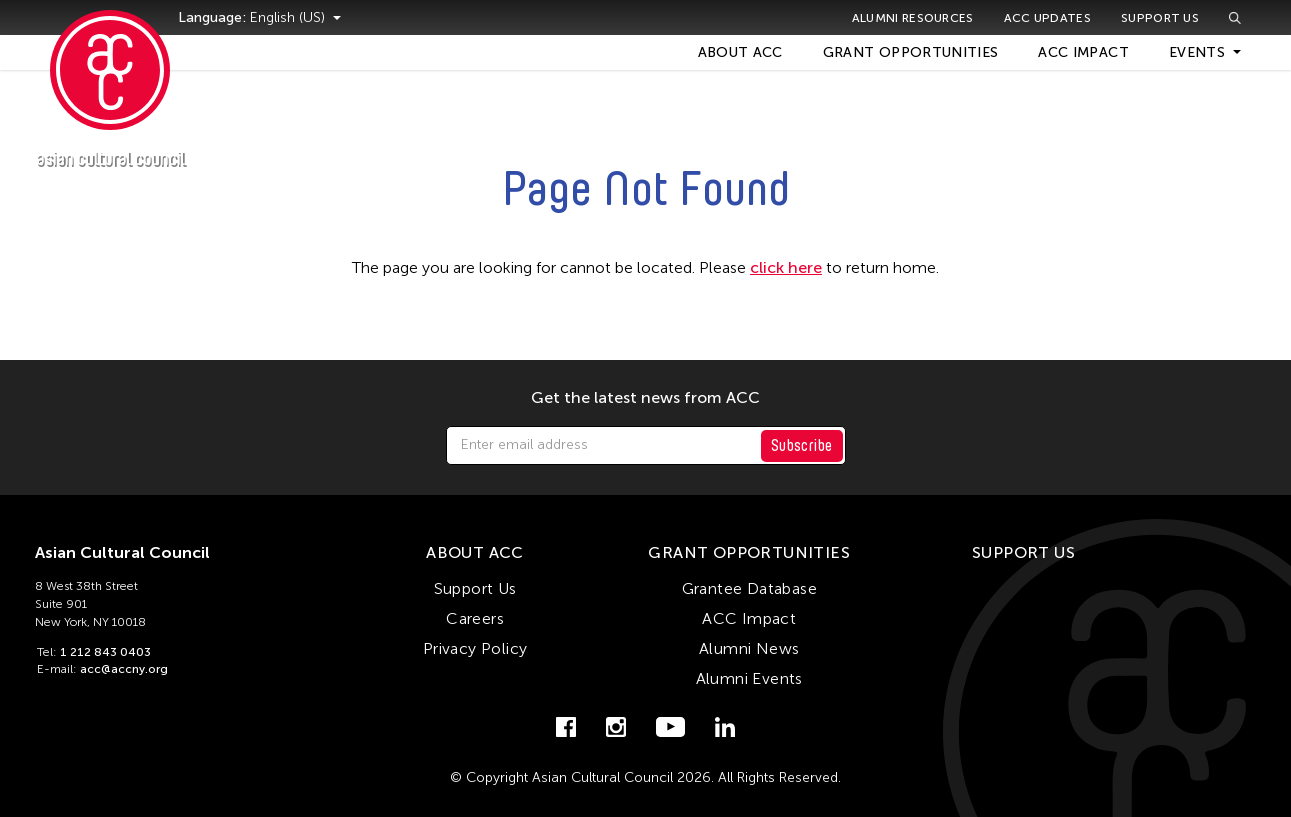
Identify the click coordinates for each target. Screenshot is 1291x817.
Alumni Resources (913, 18)
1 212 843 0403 (105, 652)
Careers (475, 618)
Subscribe (802, 445)
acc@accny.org (124, 669)
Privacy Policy (475, 648)
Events (1197, 52)
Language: (238, 17)
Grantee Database (749, 588)
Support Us (1160, 18)
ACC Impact (1083, 52)
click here (786, 267)
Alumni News (749, 648)
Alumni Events (749, 678)
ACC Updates (1047, 18)
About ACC (740, 52)
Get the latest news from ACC (645, 398)
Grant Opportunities (911, 52)
